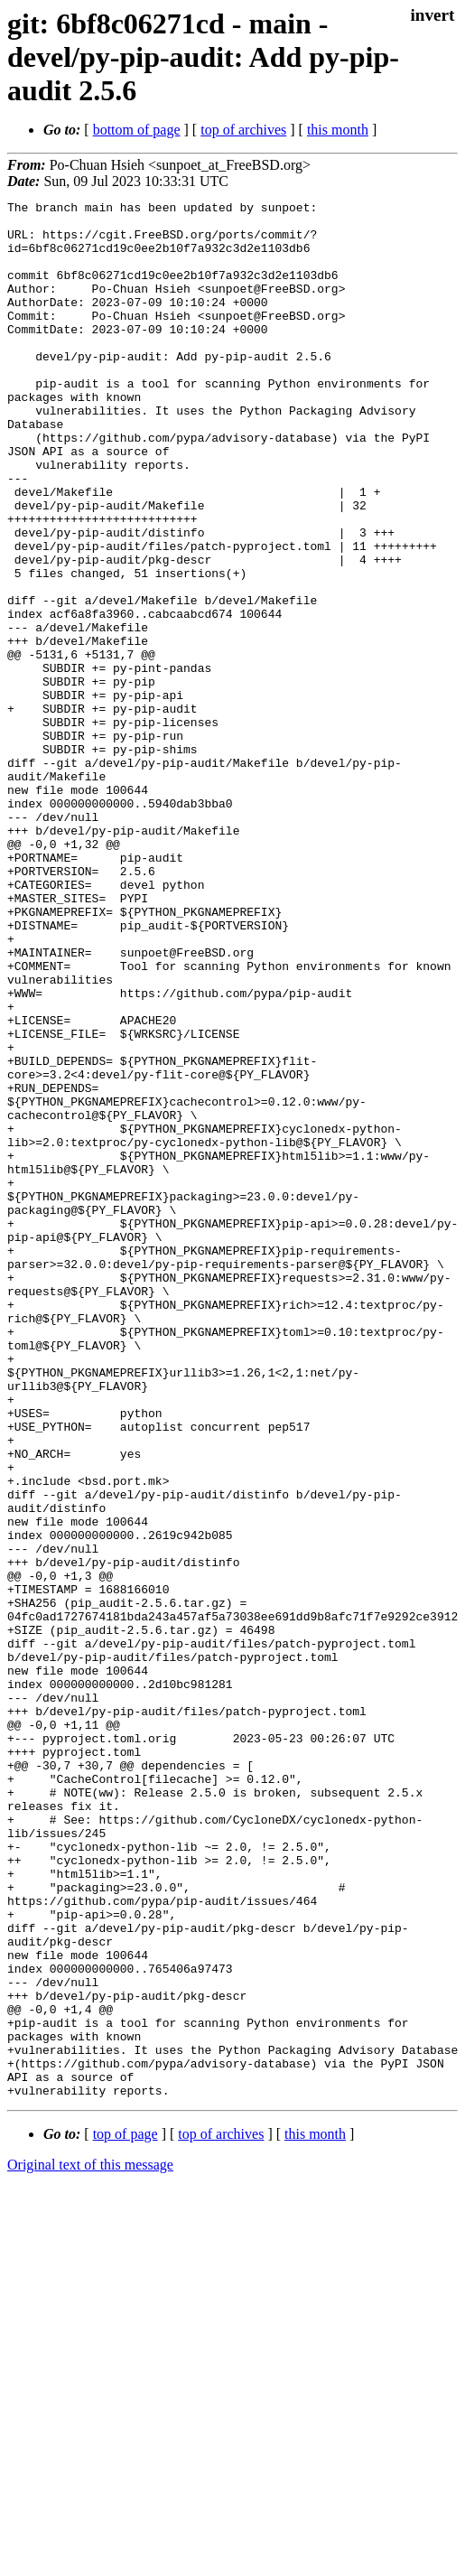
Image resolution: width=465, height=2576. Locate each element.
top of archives (243, 129)
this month (337, 129)
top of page (125, 2513)
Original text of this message (90, 2544)
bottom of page (137, 129)
